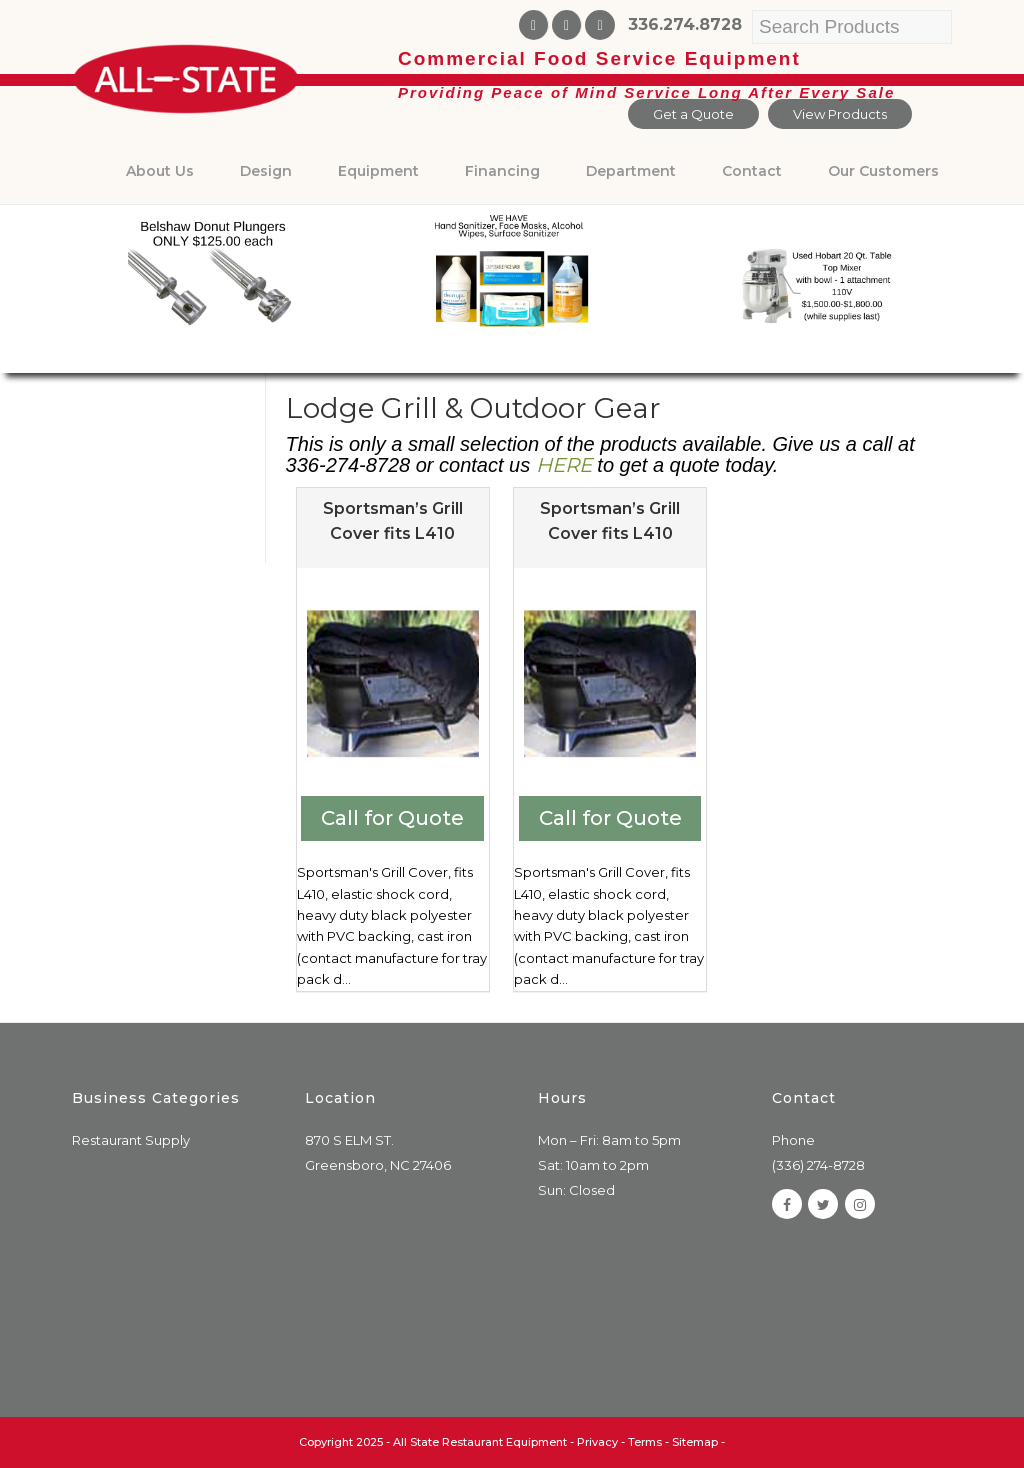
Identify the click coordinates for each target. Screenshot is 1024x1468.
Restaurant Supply (131, 1140)
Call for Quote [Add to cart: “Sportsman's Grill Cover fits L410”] (392, 818)
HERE (564, 465)
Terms (645, 1442)
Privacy (597, 1442)
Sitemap (695, 1442)
